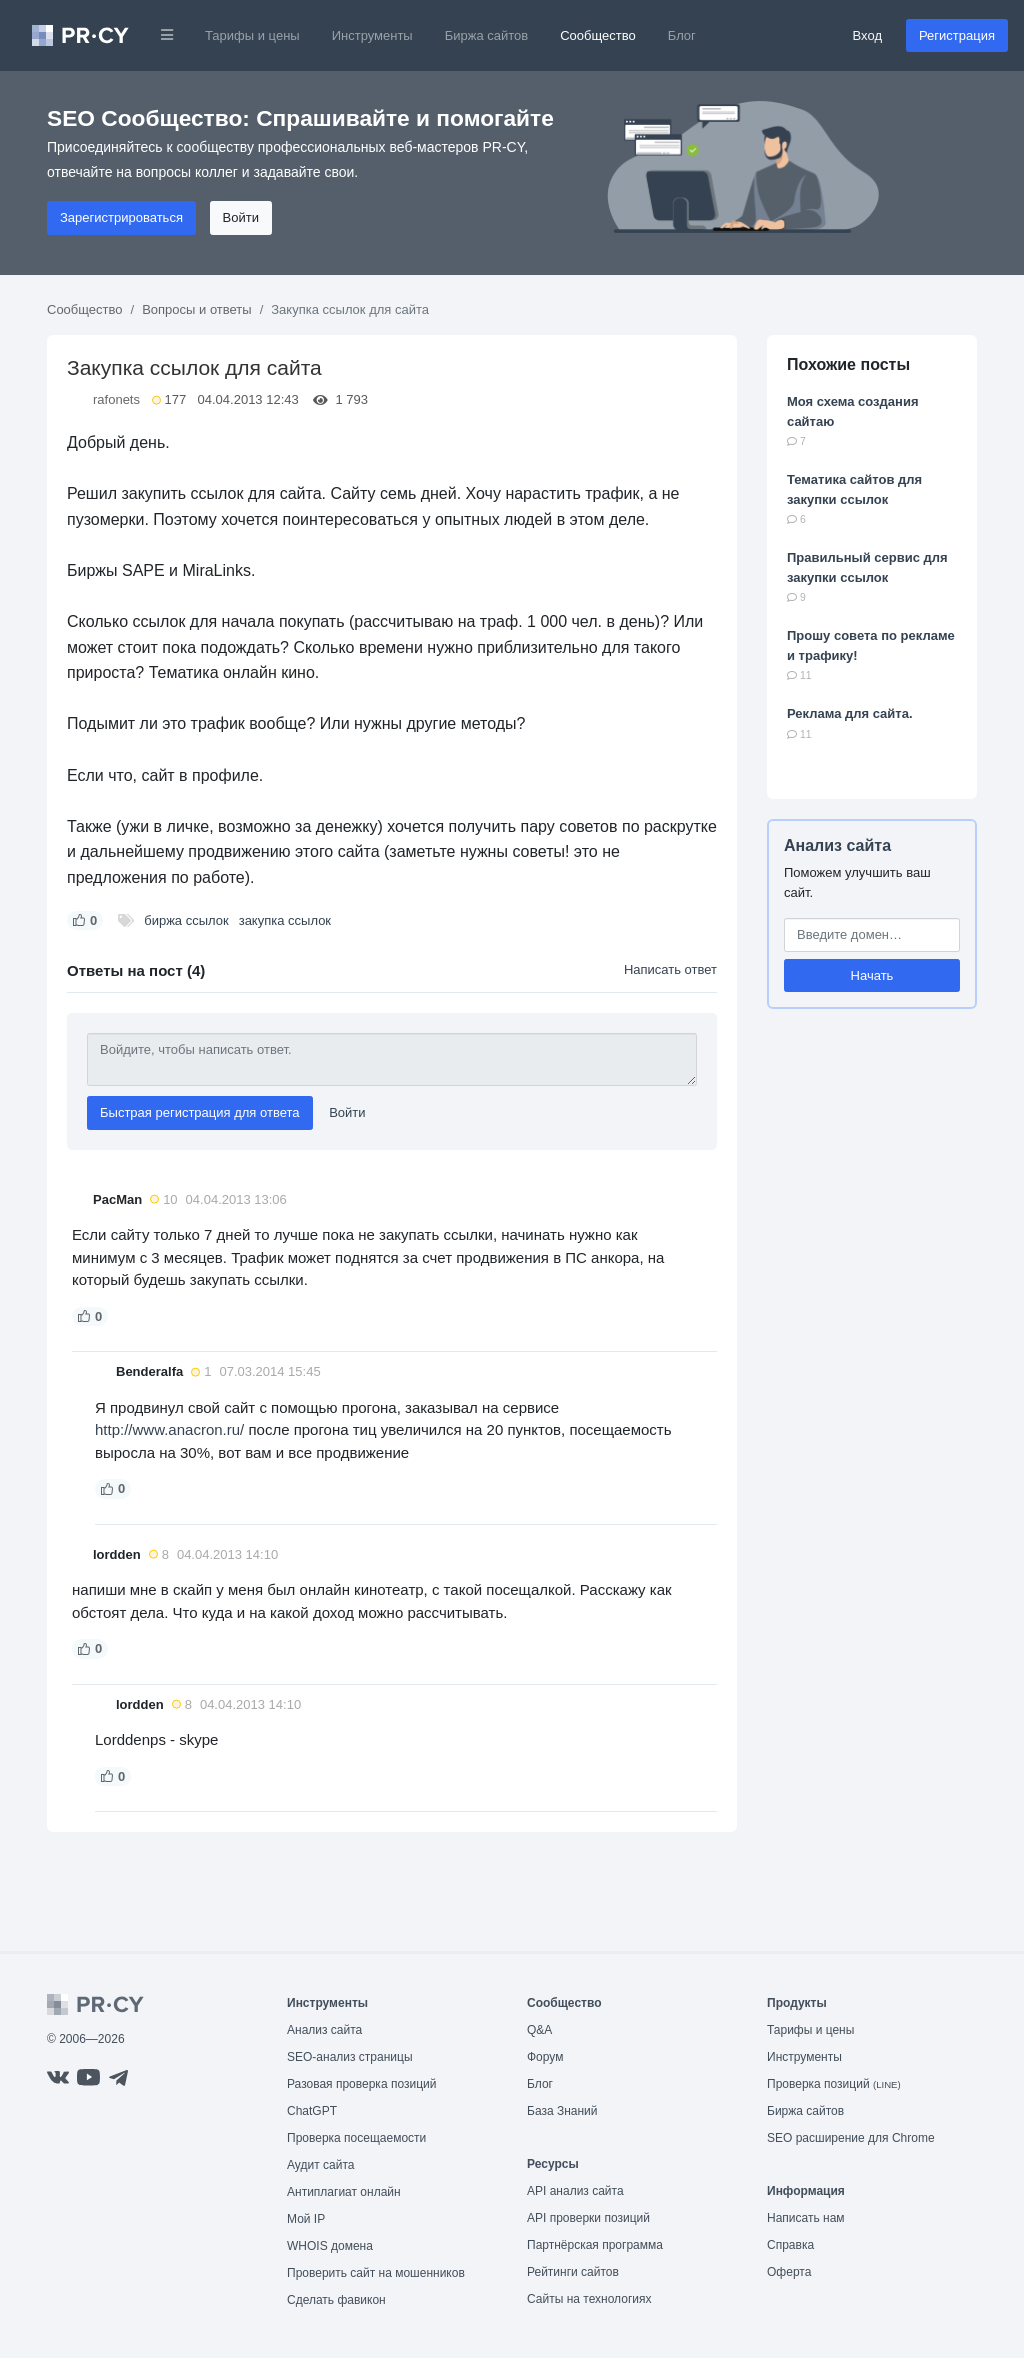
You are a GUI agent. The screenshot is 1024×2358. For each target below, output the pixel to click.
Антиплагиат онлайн (344, 2192)
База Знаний (562, 2111)
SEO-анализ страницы (350, 2057)
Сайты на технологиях (589, 2299)
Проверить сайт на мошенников (376, 2273)
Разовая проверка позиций (361, 2084)
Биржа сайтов (487, 35)
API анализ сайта (575, 2191)
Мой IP (306, 2219)
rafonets (116, 399)
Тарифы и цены (252, 35)
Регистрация (957, 35)
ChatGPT (312, 2111)
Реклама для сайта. (850, 713)
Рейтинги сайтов (573, 2272)
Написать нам (806, 2218)
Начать (872, 975)
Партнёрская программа (595, 2245)
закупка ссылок (285, 920)
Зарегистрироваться (121, 217)
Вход (867, 35)
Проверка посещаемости (356, 2138)
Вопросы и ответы (196, 309)
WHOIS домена (330, 2246)
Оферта (789, 2272)
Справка (790, 2245)
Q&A (539, 2030)
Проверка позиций (834, 2084)
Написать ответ (670, 969)
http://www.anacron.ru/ (169, 1429)
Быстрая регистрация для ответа (200, 1112)
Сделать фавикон (336, 2300)
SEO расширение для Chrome (851, 2138)
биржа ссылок (186, 920)
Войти (241, 217)
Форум (545, 2057)
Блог (682, 35)
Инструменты (372, 35)
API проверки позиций (588, 2218)
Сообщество (598, 35)
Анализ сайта (837, 845)
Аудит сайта (320, 2165)
